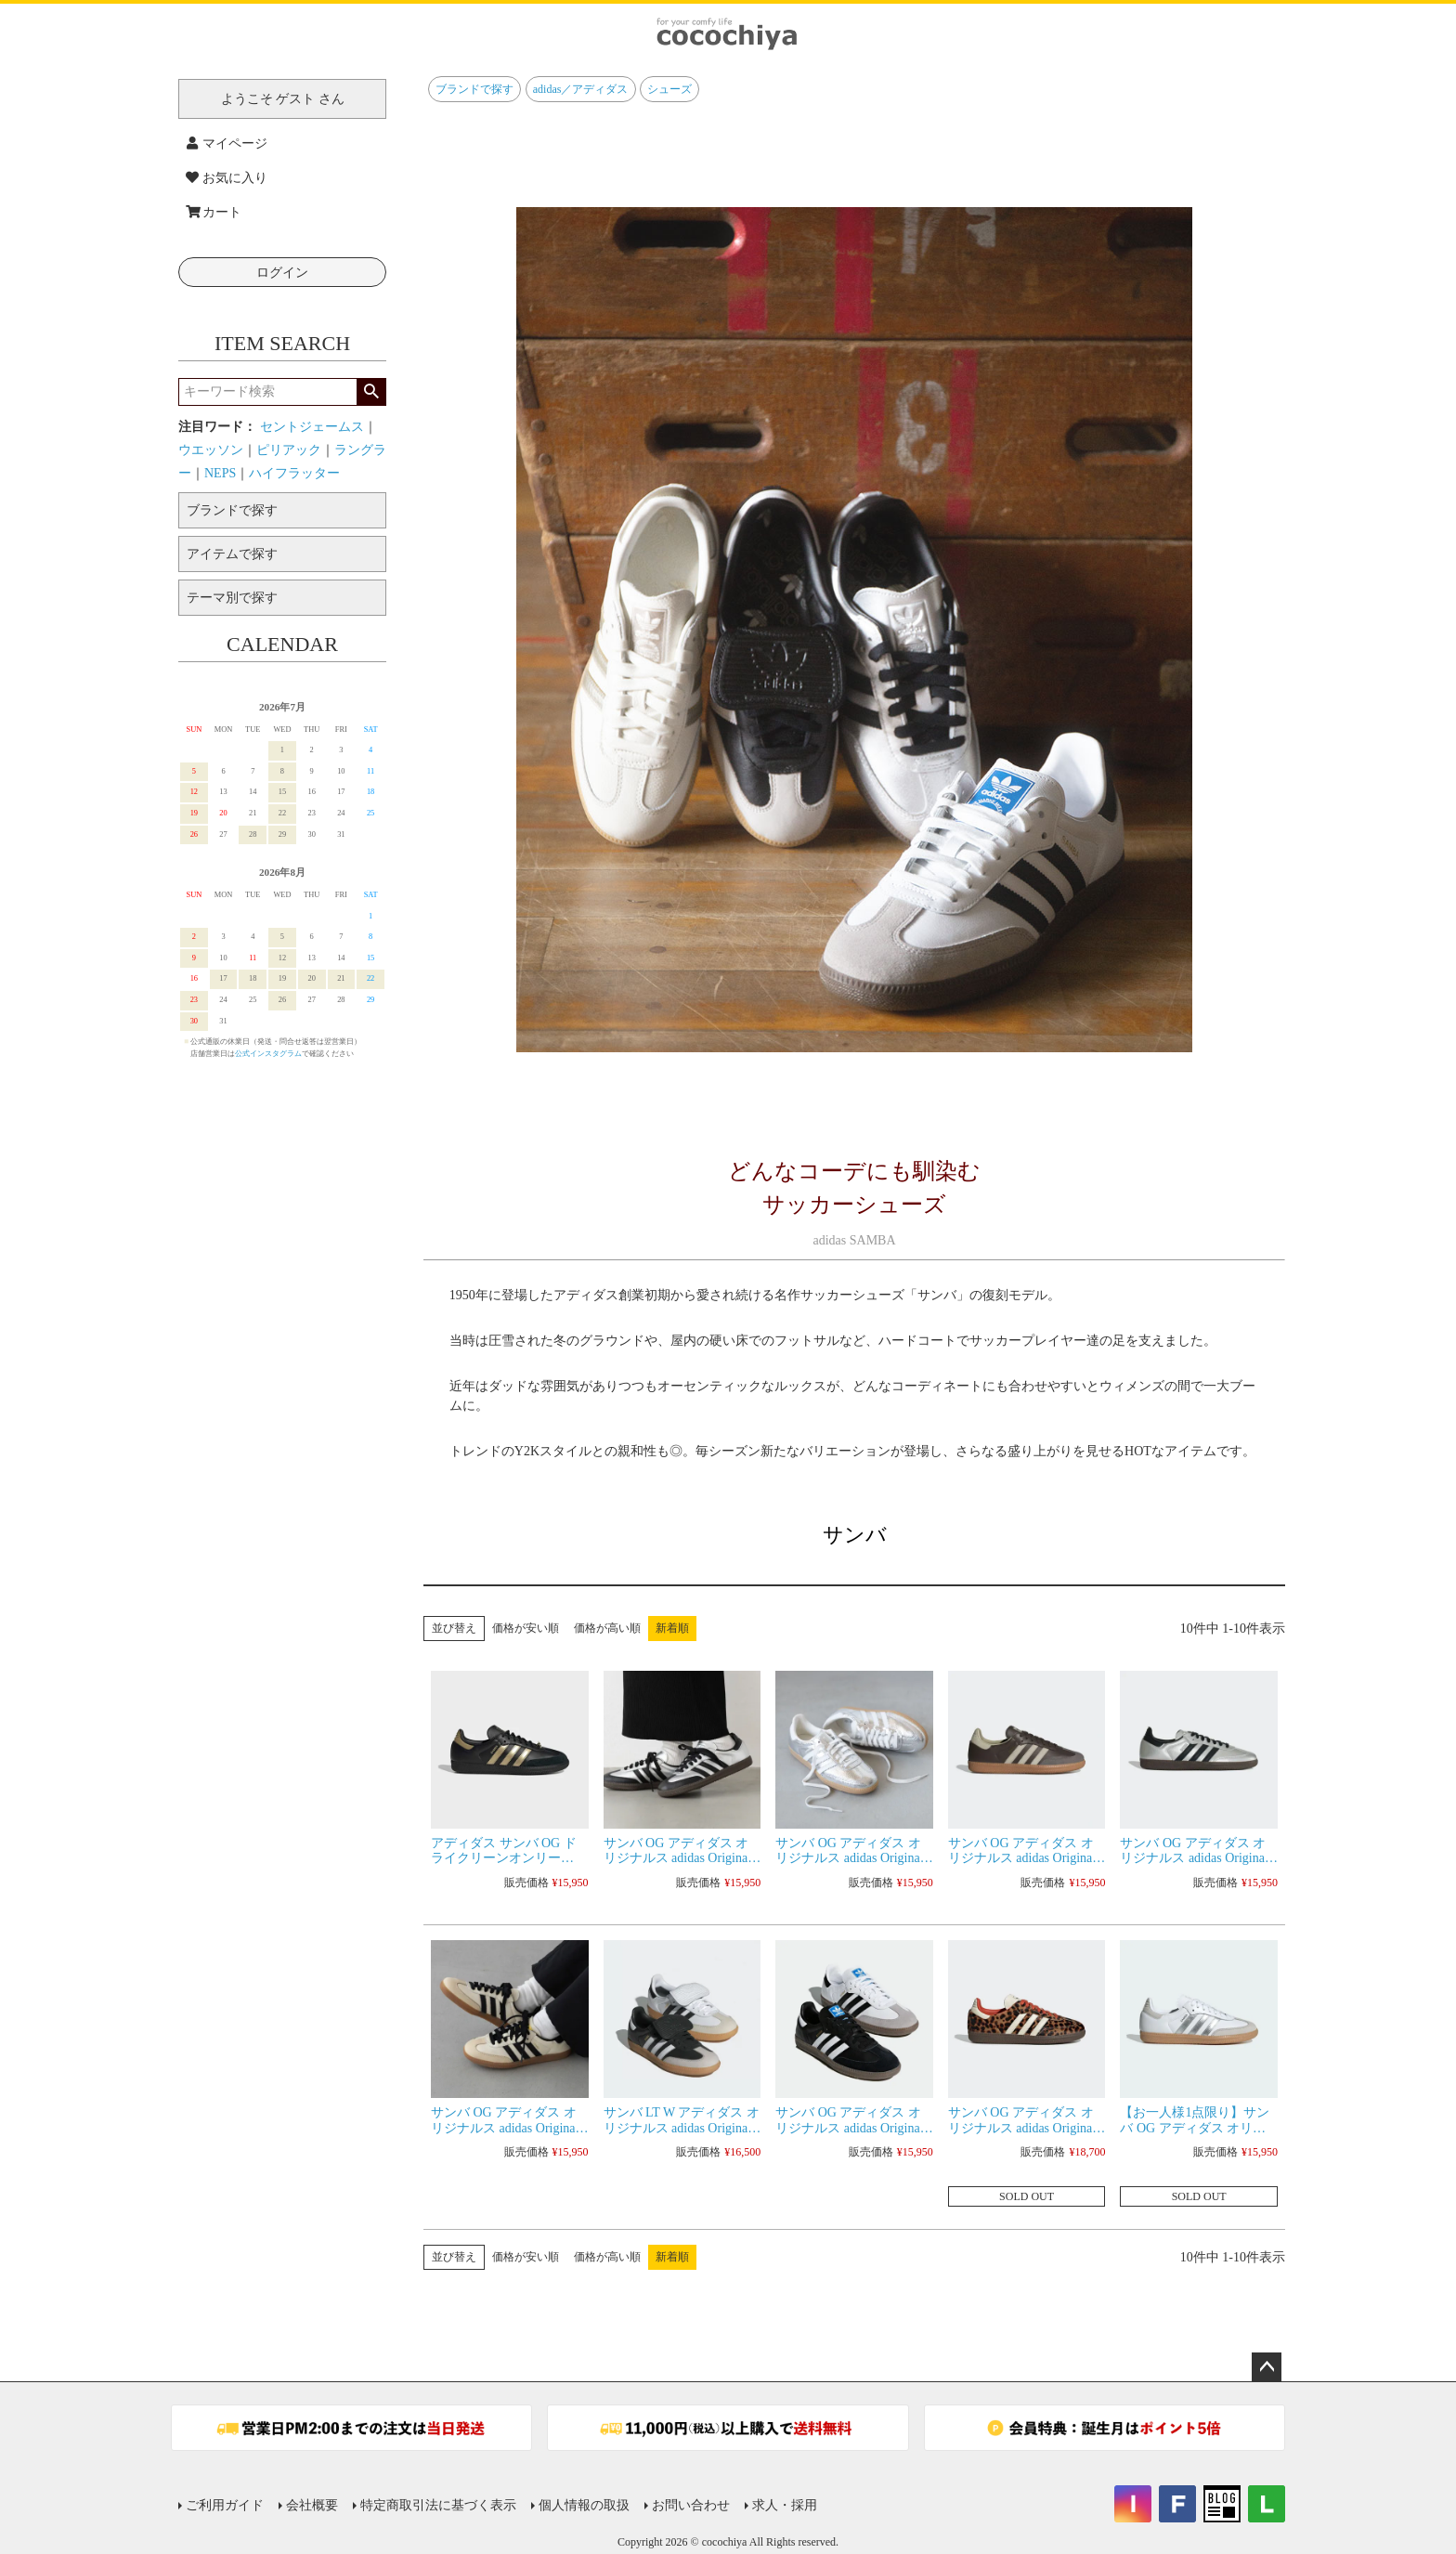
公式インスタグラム (268, 1053)
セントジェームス (312, 427)
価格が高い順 (607, 1628)
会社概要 (312, 2505)
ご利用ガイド (225, 2505)
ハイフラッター (294, 473)
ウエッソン (210, 450)
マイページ (226, 143)
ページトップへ (1266, 2367)
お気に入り (226, 178)
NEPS (220, 473)
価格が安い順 (525, 1628)
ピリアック (288, 450)
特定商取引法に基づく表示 (438, 2505)
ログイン (282, 273)
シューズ (669, 89)
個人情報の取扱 (584, 2505)
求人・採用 (784, 2505)
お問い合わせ (691, 2505)
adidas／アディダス (581, 89)
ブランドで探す (475, 89)
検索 (371, 392)
